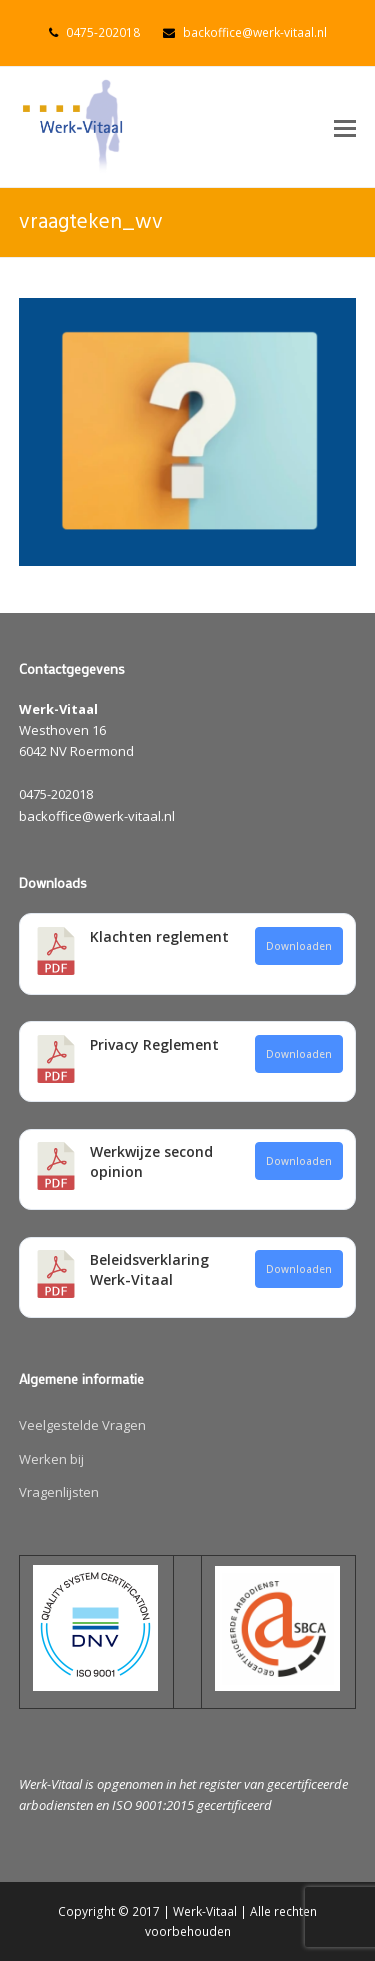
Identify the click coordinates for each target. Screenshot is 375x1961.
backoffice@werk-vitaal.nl (255, 32)
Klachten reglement (159, 936)
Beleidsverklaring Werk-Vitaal (149, 1269)
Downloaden (299, 946)
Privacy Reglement (154, 1044)
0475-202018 (103, 32)
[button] (345, 127)
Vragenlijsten (59, 1492)
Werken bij (51, 1459)
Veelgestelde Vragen (82, 1425)
